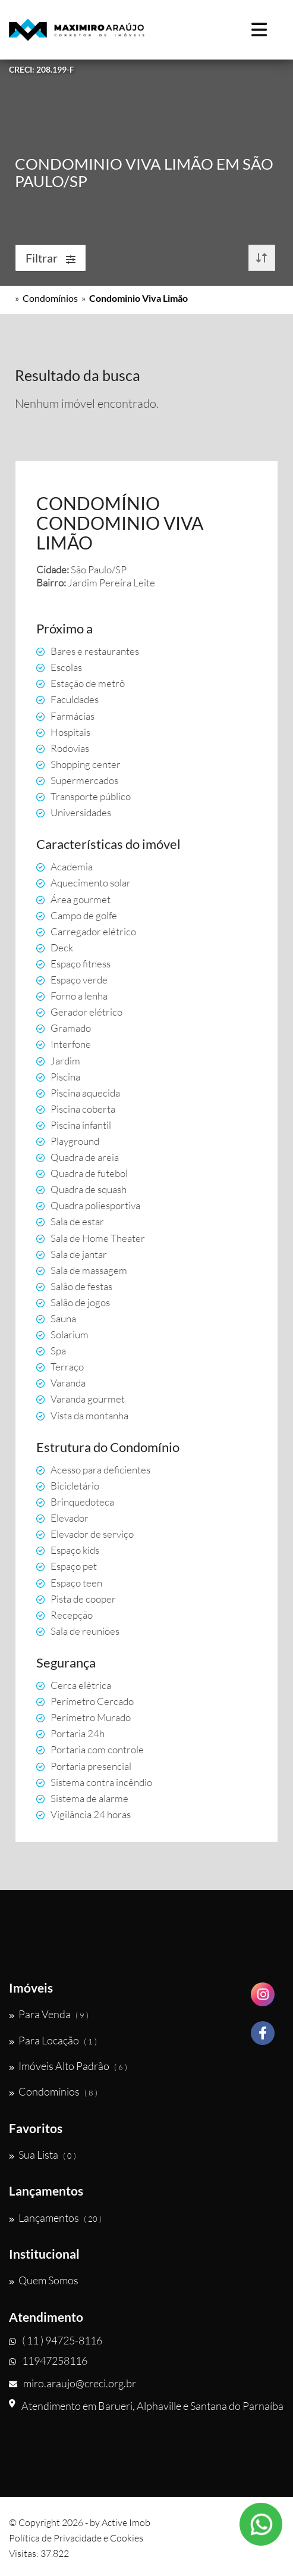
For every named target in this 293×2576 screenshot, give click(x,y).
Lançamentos (55, 2217)
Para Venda (49, 2014)
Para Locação (53, 2040)
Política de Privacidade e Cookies (76, 2538)
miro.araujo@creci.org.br (72, 2383)
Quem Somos (43, 2280)
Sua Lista (42, 2154)
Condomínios (50, 298)
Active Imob (126, 2522)
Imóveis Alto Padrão (68, 2065)
